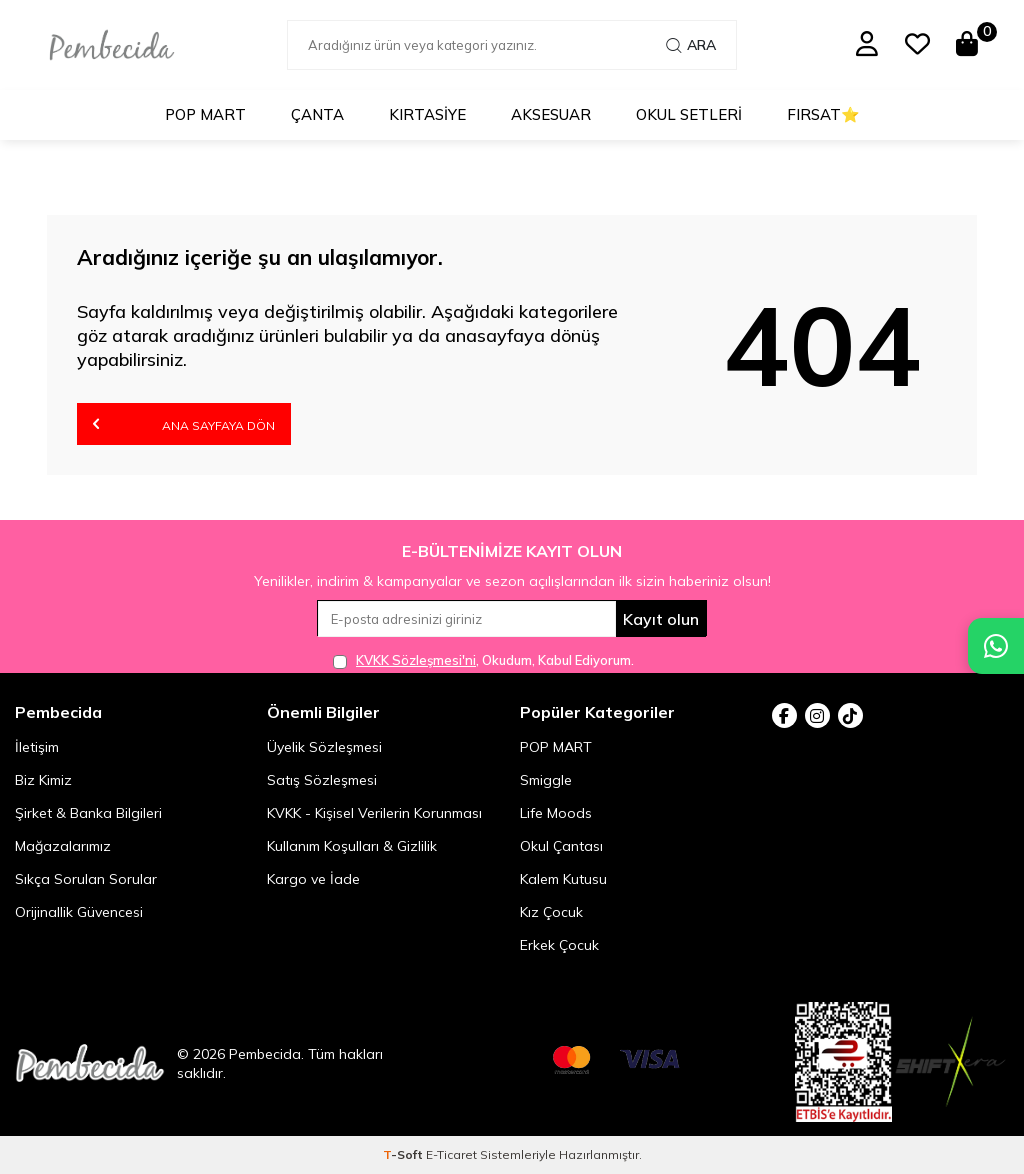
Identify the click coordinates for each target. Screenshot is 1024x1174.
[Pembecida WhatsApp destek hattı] (996, 646)
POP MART (205, 114)
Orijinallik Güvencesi (79, 912)
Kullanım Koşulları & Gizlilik (352, 846)
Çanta (317, 114)
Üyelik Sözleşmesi (324, 747)
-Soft (404, 1154)
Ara (691, 45)
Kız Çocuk (551, 912)
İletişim (37, 747)
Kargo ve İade (313, 879)
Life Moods (556, 813)
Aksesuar (551, 114)
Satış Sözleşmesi (322, 780)
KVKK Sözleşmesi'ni (416, 660)
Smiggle (546, 780)
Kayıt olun (661, 619)
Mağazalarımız (63, 846)
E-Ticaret (451, 1154)
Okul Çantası (561, 846)
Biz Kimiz (43, 780)
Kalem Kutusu (563, 879)
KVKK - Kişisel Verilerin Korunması (374, 813)
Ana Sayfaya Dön (184, 423)
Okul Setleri (689, 114)
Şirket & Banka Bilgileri (88, 813)
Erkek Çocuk (559, 945)
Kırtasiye (427, 114)
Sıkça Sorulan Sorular (86, 879)
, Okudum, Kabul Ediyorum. (483, 660)
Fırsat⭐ (823, 114)
